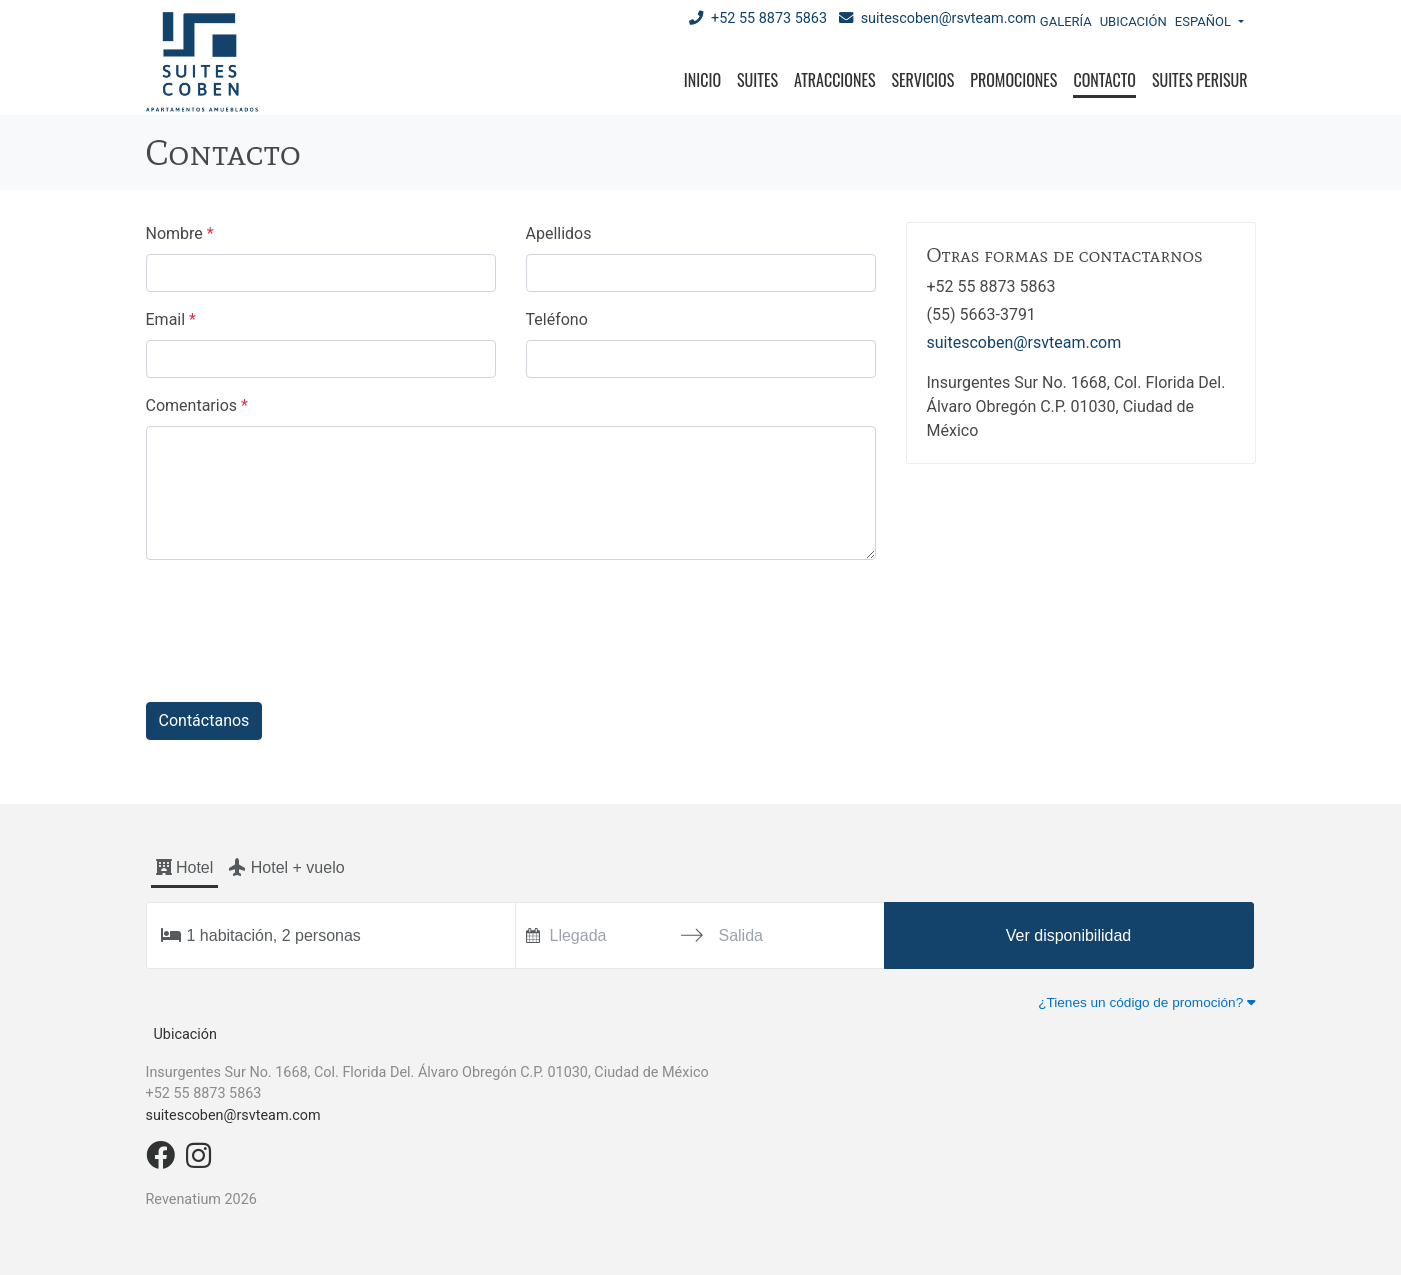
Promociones (1013, 80)
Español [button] (1204, 21)
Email (171, 319)
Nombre (180, 233)
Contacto (1104, 80)
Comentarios (197, 405)
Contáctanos (204, 720)
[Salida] (775, 935)
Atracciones (835, 80)
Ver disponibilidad (1068, 935)
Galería (1066, 21)
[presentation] (298, 615)
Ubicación (1133, 21)
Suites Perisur (1200, 80)
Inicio (702, 80)
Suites (757, 80)
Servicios (923, 80)
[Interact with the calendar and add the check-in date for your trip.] (533, 935)
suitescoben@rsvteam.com (937, 18)
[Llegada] (607, 935)
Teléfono (557, 319)
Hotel (185, 867)
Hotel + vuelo (286, 867)
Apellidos (559, 233)
